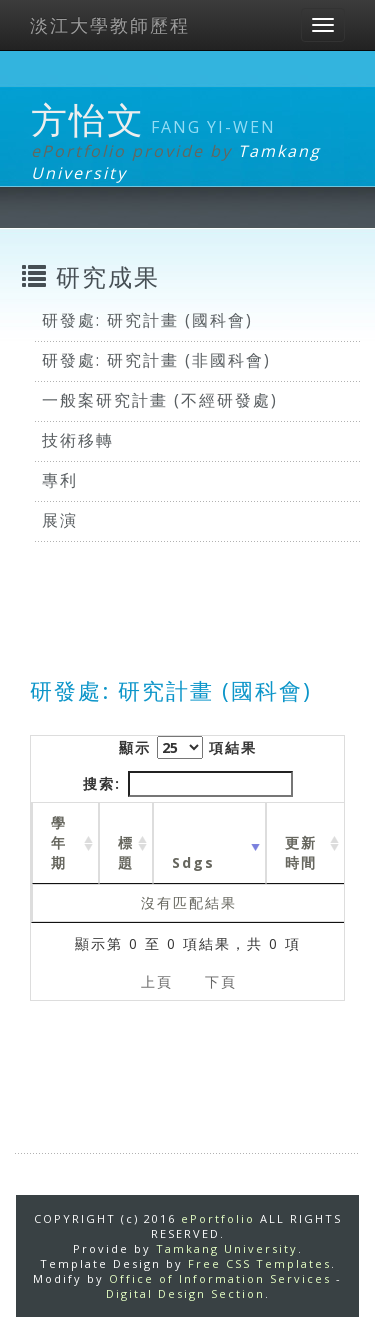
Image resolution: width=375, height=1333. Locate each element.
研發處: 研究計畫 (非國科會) (156, 360)
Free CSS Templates (259, 1263)
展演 (60, 520)
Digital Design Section (185, 1293)
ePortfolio (218, 1218)
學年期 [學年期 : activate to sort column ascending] (59, 842)
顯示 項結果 (188, 747)
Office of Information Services (220, 1278)
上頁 (157, 981)
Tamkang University (227, 1248)
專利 (60, 480)
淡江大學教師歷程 (110, 25)
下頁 (221, 981)
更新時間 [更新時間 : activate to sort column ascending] (301, 852)
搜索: (188, 784)
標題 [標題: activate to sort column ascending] (126, 852)
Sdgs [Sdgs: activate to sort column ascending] (193, 862)
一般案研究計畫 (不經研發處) (160, 400)
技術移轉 (78, 440)
